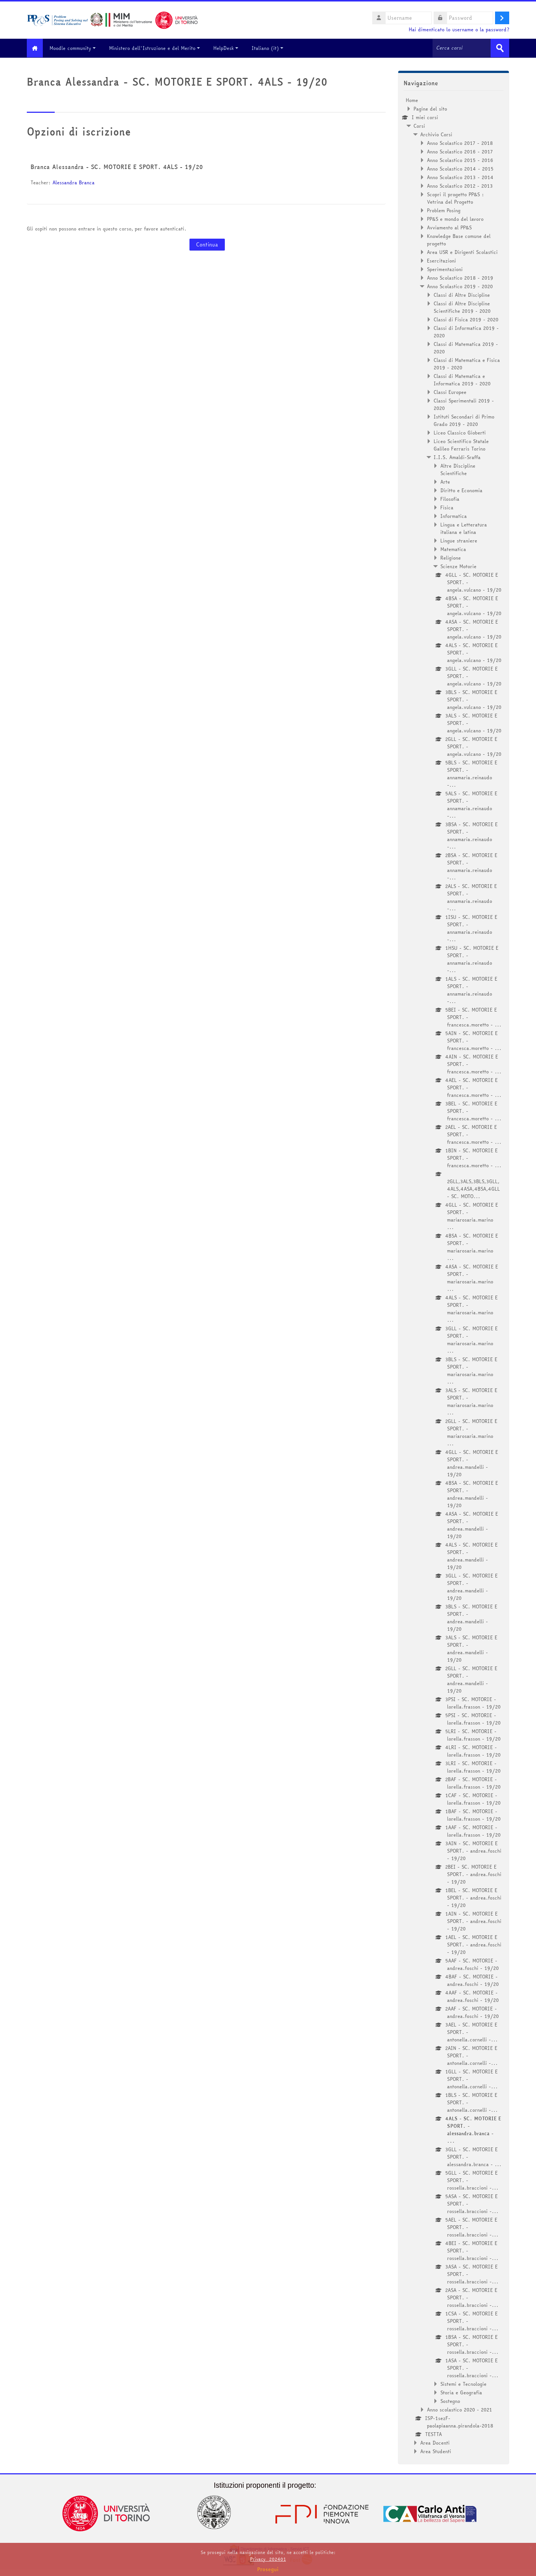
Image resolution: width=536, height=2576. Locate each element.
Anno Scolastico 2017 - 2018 (460, 142)
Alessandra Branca (73, 182)
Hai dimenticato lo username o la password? (459, 29)
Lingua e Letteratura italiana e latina (463, 527)
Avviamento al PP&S (449, 227)
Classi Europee (450, 391)
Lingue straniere (458, 540)
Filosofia (449, 498)
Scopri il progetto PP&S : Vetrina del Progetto (455, 197)
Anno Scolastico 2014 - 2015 (460, 168)
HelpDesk (230, 48)
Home (412, 100)
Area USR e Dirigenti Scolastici (462, 251)
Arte (445, 481)
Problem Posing (443, 210)
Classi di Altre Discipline (462, 294)
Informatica (453, 515)
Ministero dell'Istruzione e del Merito (159, 48)
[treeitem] (453, 1275)
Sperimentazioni (445, 269)
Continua (207, 244)
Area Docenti (435, 2442)
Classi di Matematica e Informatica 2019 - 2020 (462, 379)
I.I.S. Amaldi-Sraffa (457, 457)
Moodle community (77, 48)
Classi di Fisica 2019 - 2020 (466, 319)
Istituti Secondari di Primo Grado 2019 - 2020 (464, 420)
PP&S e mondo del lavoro (455, 218)
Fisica (446, 507)
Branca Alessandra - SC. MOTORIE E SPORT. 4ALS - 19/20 (117, 166)
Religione (450, 557)
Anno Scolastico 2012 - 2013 (460, 185)
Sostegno (450, 2400)
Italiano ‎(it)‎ (272, 48)
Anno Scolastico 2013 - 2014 (460, 177)
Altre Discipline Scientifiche (457, 469)
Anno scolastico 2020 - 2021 (459, 2409)
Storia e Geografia (461, 2392)
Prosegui (268, 2569)
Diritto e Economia (461, 490)
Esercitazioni (441, 260)
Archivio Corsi (436, 134)
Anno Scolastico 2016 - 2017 (460, 151)
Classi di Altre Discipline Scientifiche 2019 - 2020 (462, 306)
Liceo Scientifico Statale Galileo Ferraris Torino (461, 444)
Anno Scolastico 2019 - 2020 (460, 286)
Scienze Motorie (458, 566)
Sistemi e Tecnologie (463, 2383)
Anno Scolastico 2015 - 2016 (460, 159)
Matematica (453, 549)
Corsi (419, 125)
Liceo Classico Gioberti (460, 432)
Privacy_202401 (268, 2559)
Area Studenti (435, 2451)
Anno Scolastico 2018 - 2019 (460, 277)
